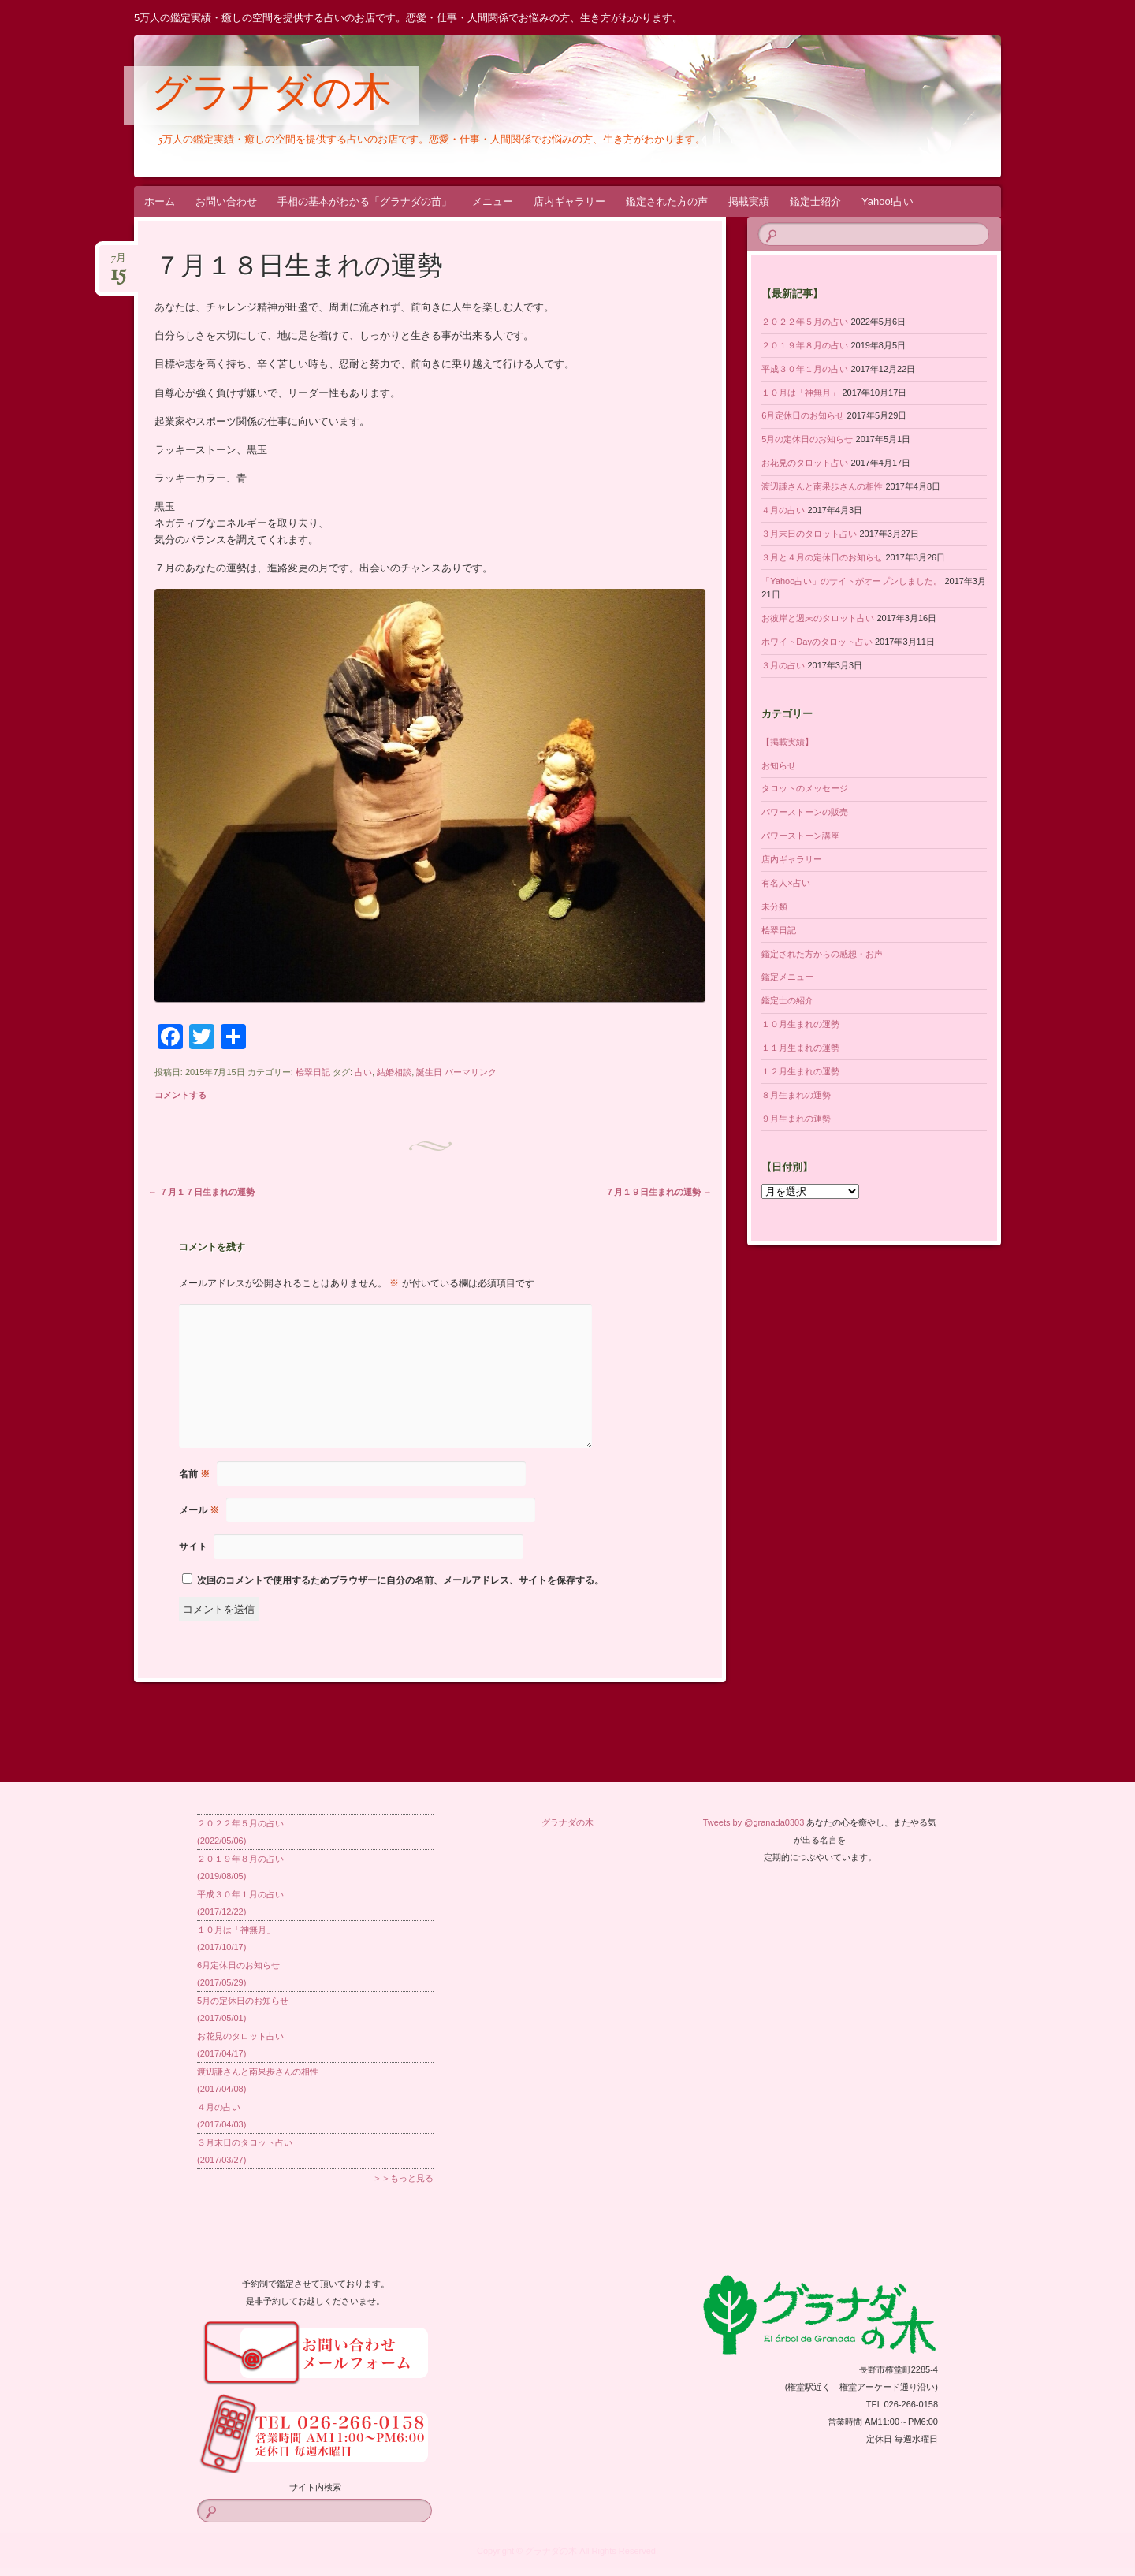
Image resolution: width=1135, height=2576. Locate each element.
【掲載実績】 (787, 741)
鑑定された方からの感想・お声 (822, 954)
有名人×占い (785, 883)
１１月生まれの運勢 (800, 1047)
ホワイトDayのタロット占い (817, 641)
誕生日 (429, 1072)
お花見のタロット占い (804, 462)
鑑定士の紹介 (787, 1000)
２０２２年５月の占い (804, 321)
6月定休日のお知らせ (802, 415)
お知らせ (778, 765)
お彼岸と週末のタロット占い (817, 618)
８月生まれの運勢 (796, 1095)
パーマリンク (471, 1072)
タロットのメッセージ (804, 788)
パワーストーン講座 (800, 835)
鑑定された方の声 (667, 201)
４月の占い (783, 510)
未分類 (774, 906)
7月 (118, 262)
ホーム (159, 201)
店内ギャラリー (569, 201)
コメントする (180, 1095)
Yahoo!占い (887, 201)
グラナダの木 (271, 96)
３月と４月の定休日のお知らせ (822, 557)
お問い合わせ (226, 201)
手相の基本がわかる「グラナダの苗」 (364, 201)
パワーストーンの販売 (804, 812)
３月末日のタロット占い (809, 533)
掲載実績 (748, 201)
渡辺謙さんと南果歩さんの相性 (822, 486)
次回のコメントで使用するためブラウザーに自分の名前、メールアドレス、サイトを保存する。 (400, 1580)
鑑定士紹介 (815, 201)
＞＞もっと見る (403, 2178)
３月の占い (783, 665)
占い (363, 1072)
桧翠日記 (313, 1072)
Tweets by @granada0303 (754, 1822)
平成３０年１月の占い (804, 369)
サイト (193, 1546)
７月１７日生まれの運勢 (201, 1192)
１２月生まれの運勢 (800, 1071)
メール (199, 1510)
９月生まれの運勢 (796, 1118)
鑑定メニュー (787, 976)
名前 (194, 1474)
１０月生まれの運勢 (800, 1024)
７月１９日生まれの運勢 (658, 1192)
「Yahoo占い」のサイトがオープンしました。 (851, 581)
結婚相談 (394, 1072)
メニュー (492, 201)
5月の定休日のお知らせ (807, 439)
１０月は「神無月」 (800, 392)
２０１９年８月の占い (804, 345)
